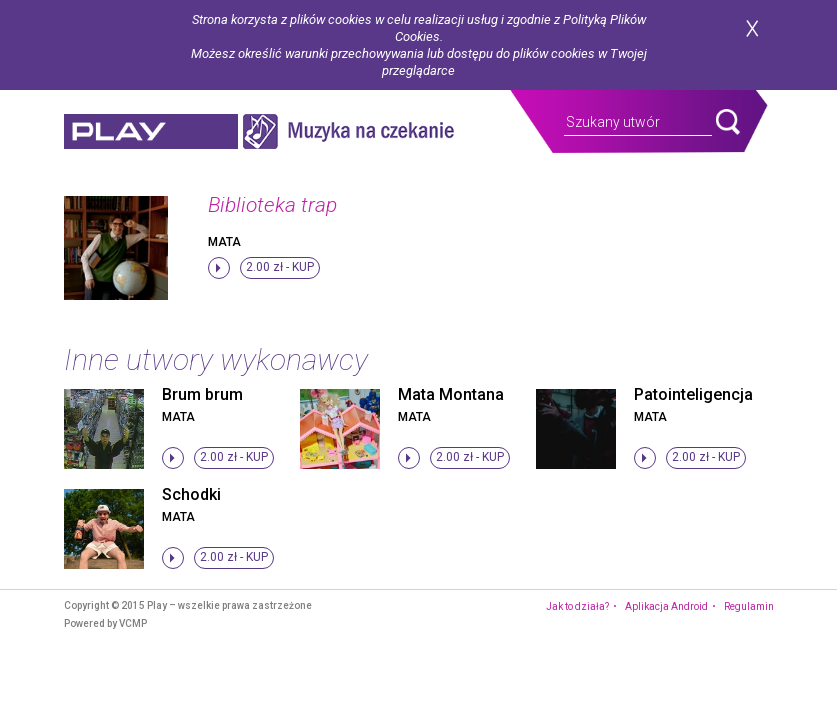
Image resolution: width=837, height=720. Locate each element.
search (728, 122)
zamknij (752, 28)
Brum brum (202, 394)
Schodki (191, 494)
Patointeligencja (693, 394)
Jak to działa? (577, 606)
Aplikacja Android (666, 606)
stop (219, 268)
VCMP (133, 623)
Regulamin (749, 606)
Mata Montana (451, 394)
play (151, 131)
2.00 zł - (280, 267)
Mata (224, 242)
